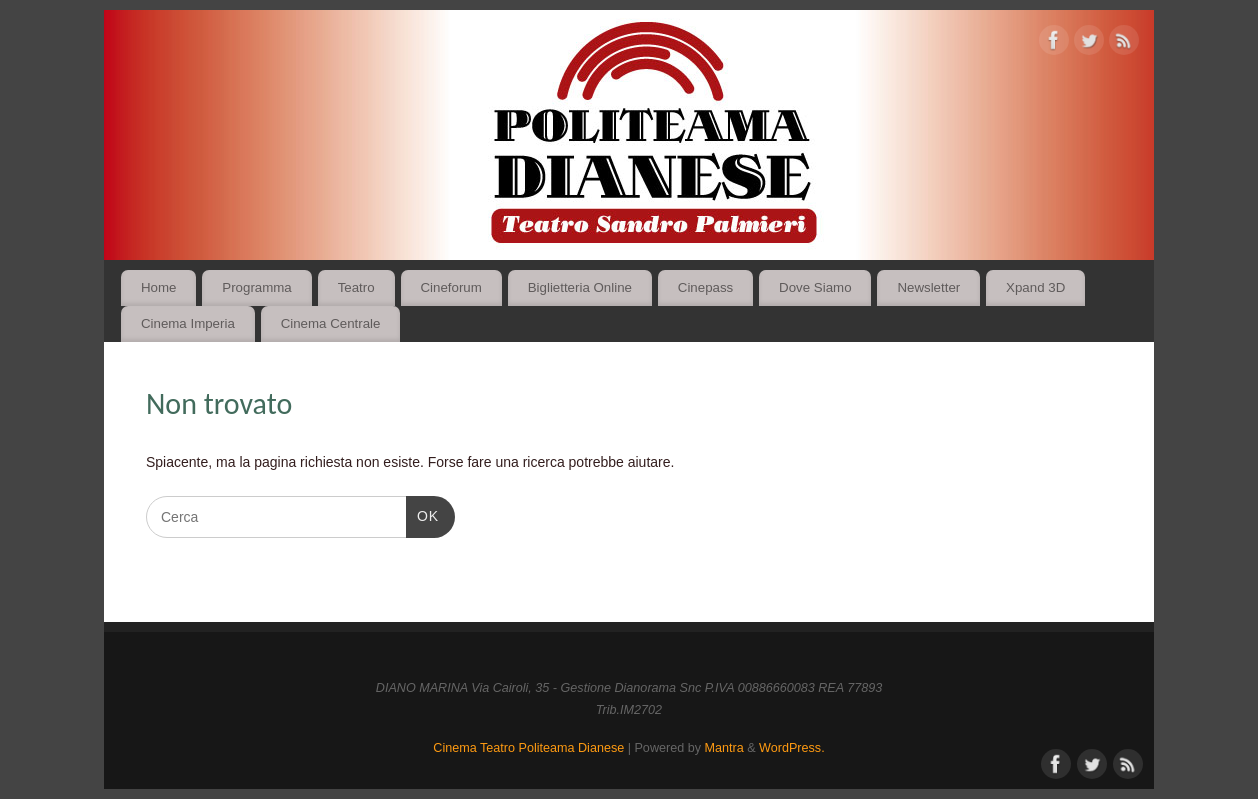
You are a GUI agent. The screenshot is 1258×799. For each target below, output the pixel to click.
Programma (256, 287)
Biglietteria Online (580, 287)
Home (158, 287)
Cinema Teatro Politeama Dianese (528, 748)
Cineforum (450, 287)
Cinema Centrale (331, 323)
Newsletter (928, 287)
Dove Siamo (815, 287)
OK (422, 514)
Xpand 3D (1035, 287)
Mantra (723, 748)
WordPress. (792, 748)
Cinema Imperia (188, 323)
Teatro (356, 287)
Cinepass (705, 287)
